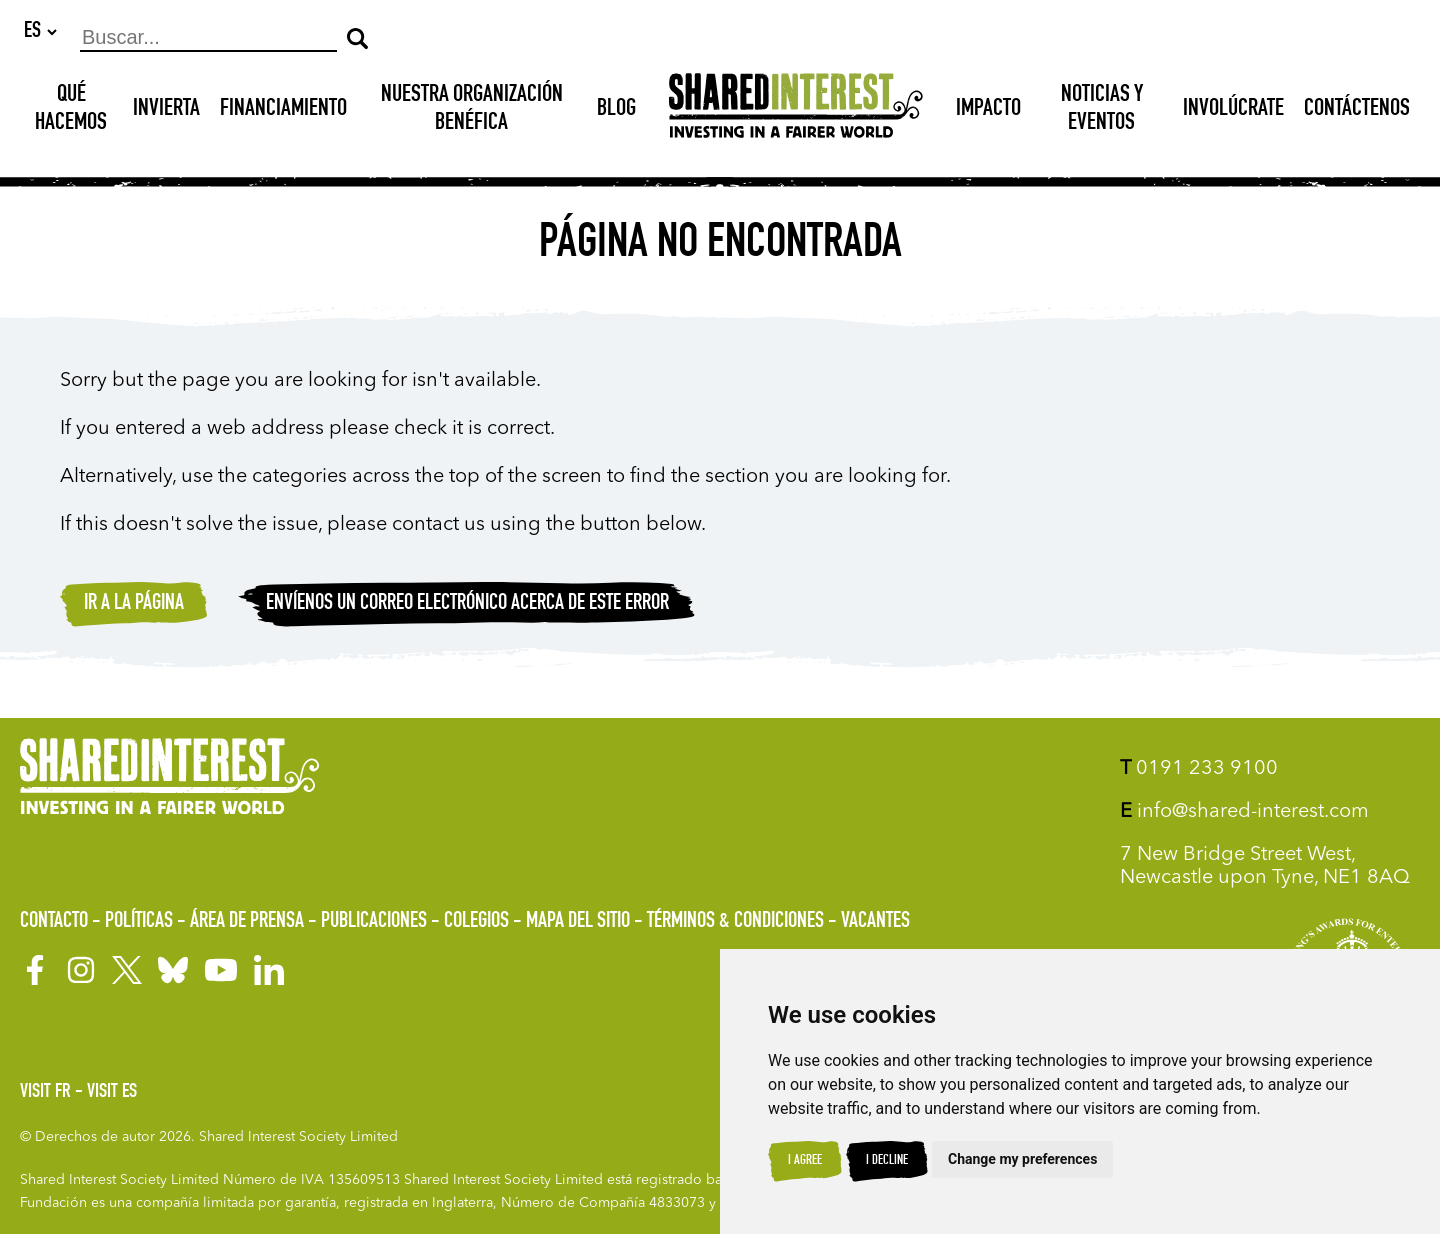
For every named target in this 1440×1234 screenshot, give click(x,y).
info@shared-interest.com (1244, 812)
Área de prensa (247, 922)
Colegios (476, 922)
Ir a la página (134, 605)
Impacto (988, 111)
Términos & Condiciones (735, 922)
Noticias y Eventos (1102, 111)
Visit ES (112, 1093)
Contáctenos (1357, 111)
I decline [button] (887, 1161)
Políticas (139, 922)
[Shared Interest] (796, 111)
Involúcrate (1233, 111)
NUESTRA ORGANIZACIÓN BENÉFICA (472, 111)
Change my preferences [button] (1022, 1159)
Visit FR (45, 1093)
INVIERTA (166, 111)
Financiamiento (283, 111)
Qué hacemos (71, 111)
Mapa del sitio (578, 922)
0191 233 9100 (1199, 769)
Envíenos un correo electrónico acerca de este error (467, 605)
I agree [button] (805, 1161)
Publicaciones (374, 922)
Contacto (54, 922)
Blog (616, 111)
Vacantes (875, 922)
